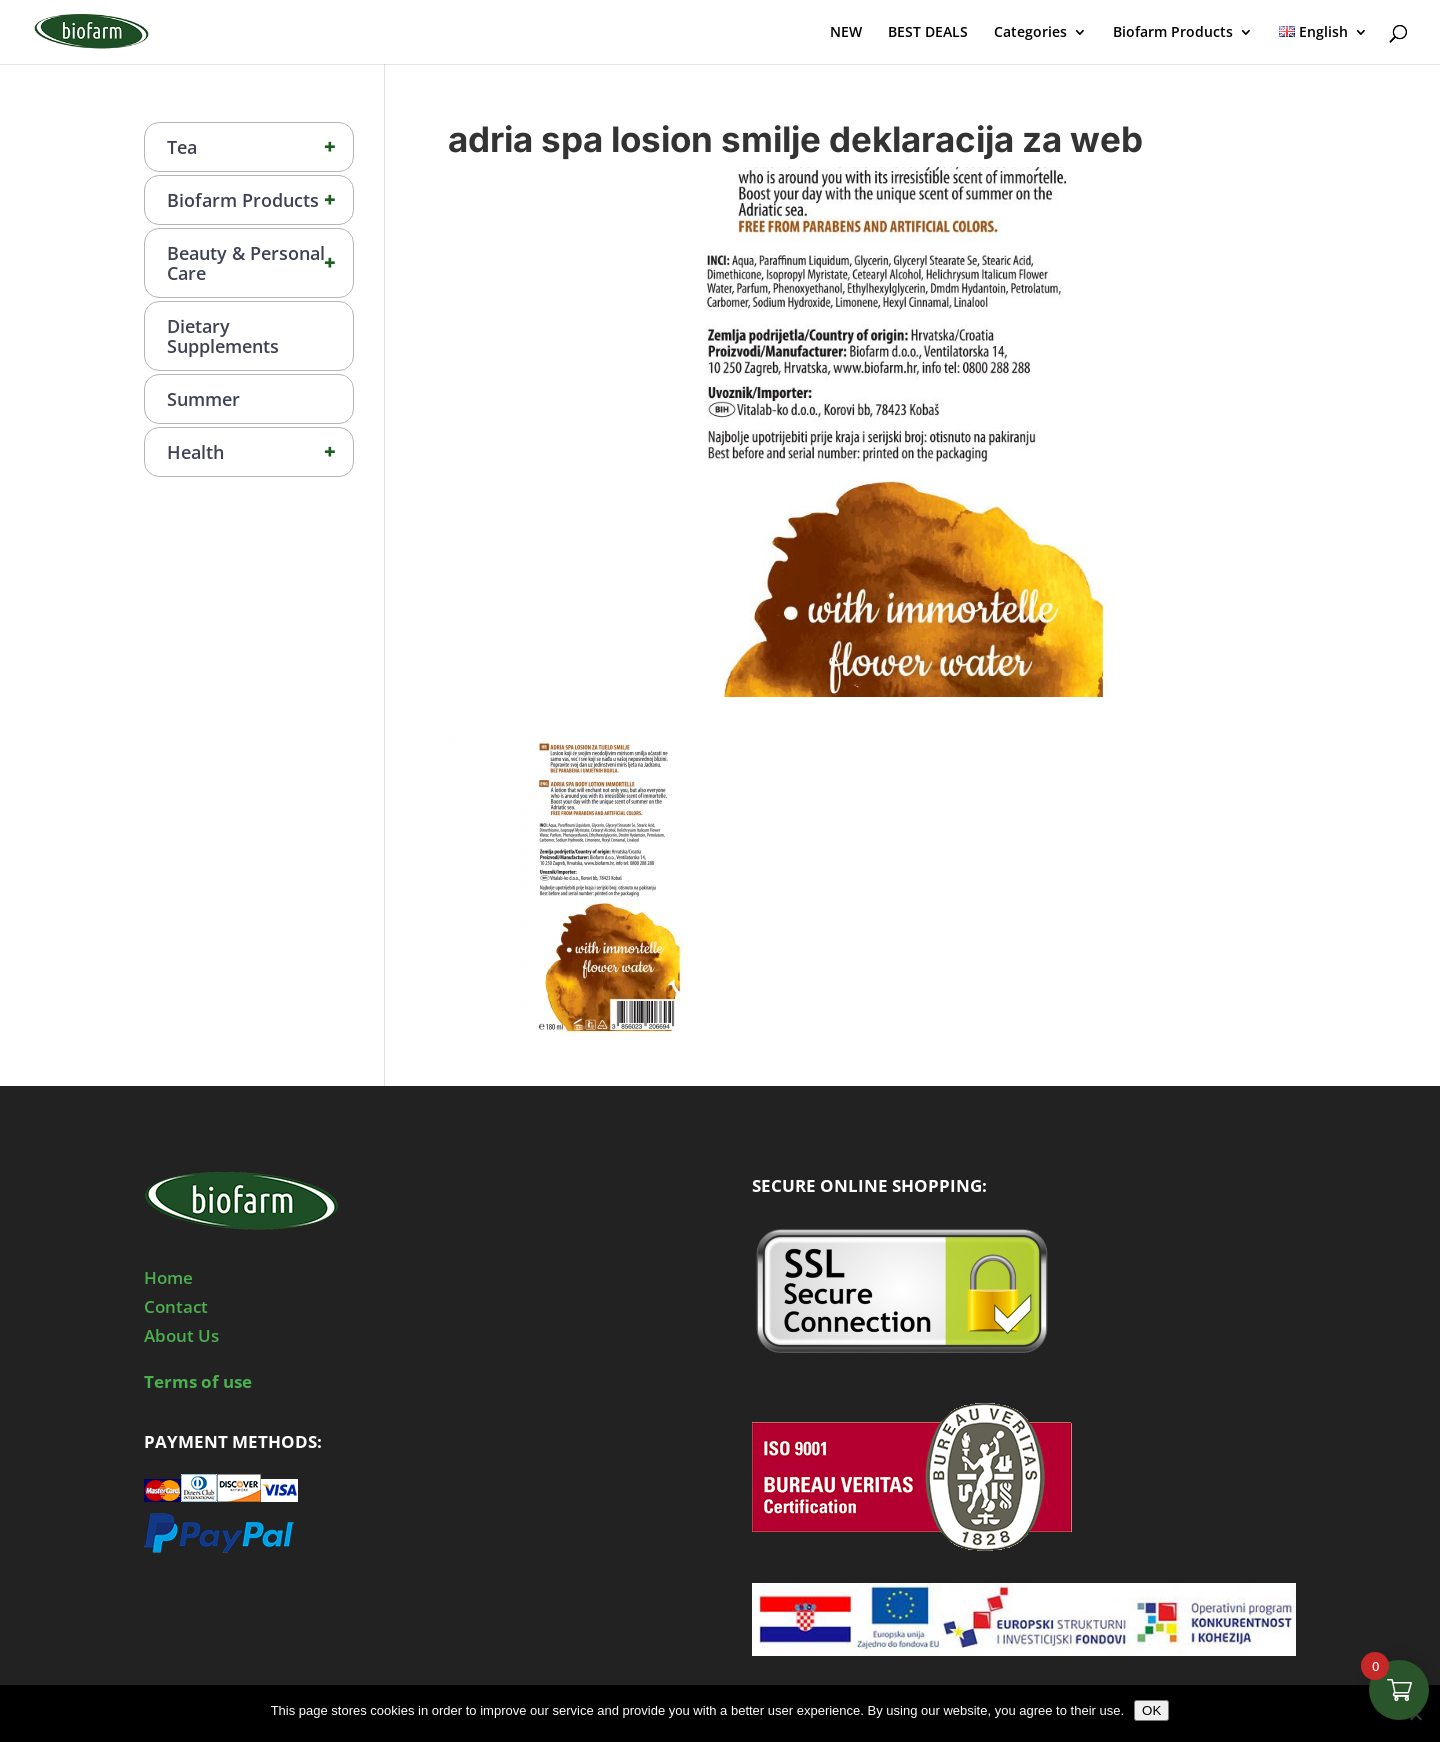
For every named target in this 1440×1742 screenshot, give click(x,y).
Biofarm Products (1173, 33)
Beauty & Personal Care (260, 263)
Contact (176, 1306)
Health (260, 452)
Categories (1030, 33)
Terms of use (198, 1381)
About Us (181, 1335)
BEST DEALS (928, 33)
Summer (203, 399)
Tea (260, 147)
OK (1151, 1710)
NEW (846, 33)
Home (168, 1277)
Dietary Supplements (223, 336)
